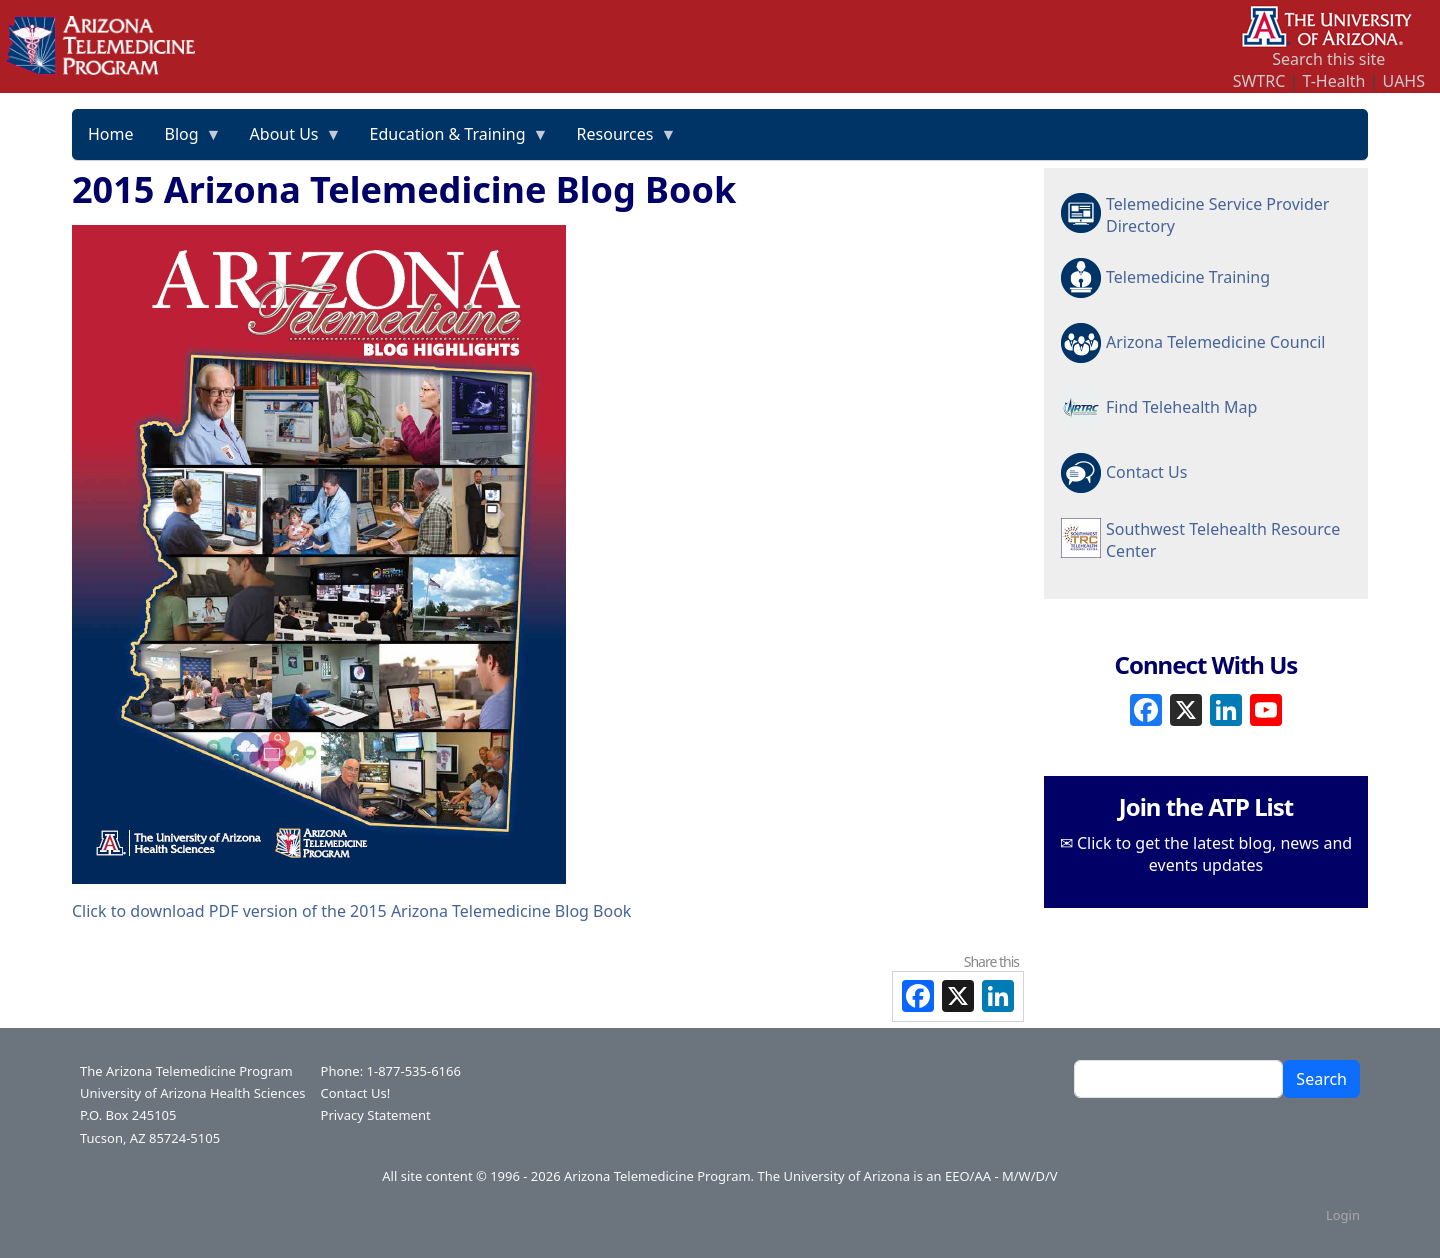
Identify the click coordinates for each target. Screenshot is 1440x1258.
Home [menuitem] (111, 134)
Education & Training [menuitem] (452, 141)
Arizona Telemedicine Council (1215, 342)
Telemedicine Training (1188, 277)
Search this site (1328, 59)
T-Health (1333, 81)
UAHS (1404, 81)
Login (1343, 1215)
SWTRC (1259, 81)
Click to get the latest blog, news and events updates (1214, 854)
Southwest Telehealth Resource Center (1223, 540)
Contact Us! (356, 1093)
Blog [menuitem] (186, 141)
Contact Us (1146, 472)
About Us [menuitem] (288, 141)
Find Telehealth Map (1181, 407)
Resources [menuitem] (619, 141)
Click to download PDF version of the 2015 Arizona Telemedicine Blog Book (351, 911)
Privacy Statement (376, 1115)
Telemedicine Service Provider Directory (1217, 215)
